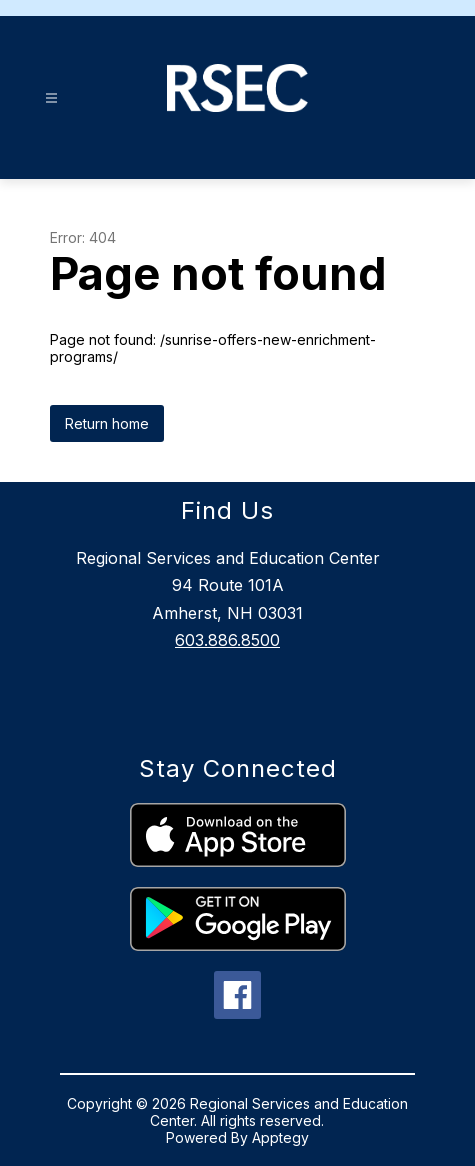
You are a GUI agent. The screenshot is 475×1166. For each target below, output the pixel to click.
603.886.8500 (227, 640)
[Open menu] (51, 98)
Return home (107, 423)
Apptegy (280, 1137)
